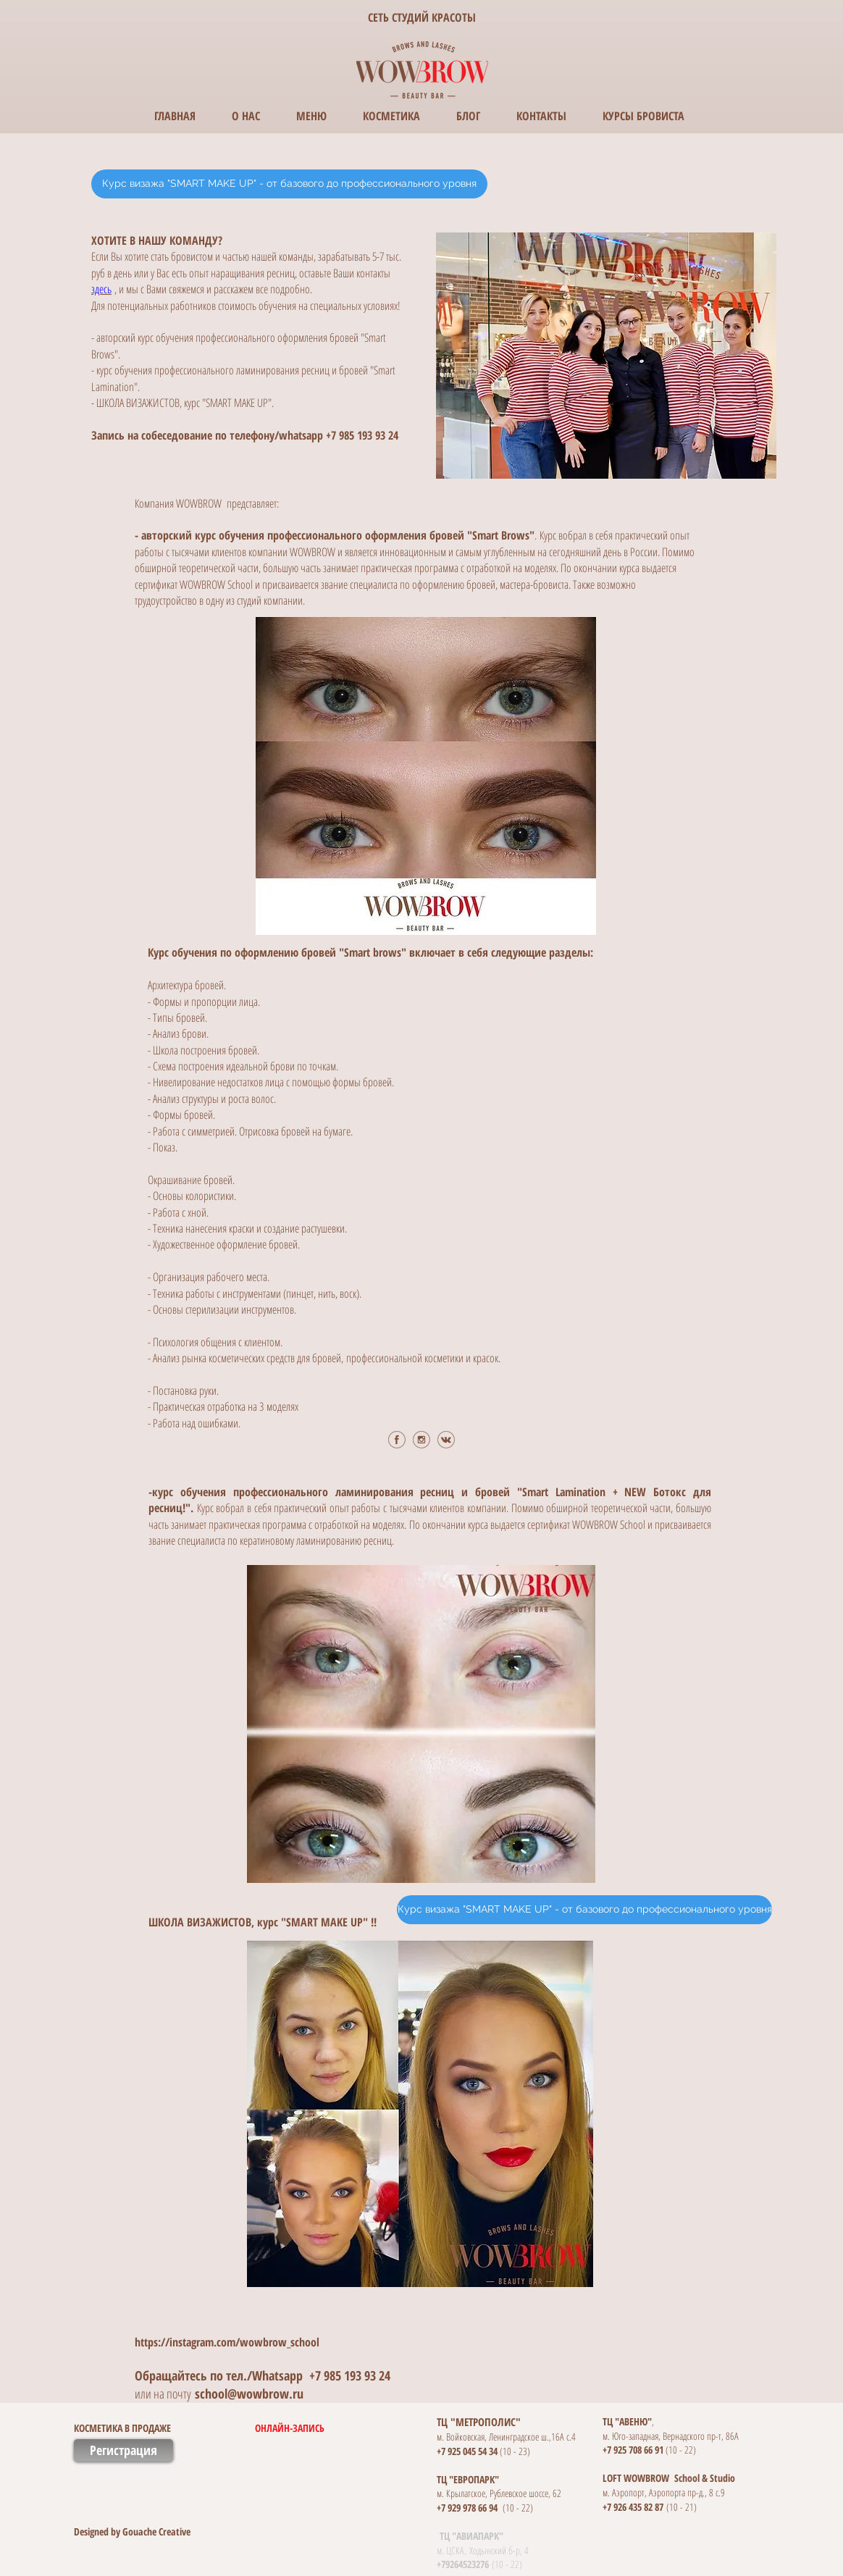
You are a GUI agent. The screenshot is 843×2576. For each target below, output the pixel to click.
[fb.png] (397, 1439)
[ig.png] (421, 1439)
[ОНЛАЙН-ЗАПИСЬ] (348, 2428)
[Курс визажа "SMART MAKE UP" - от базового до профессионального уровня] (289, 183)
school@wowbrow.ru (249, 2393)
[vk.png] (446, 1439)
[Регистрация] (123, 2450)
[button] (246, 2428)
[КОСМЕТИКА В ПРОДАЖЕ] (191, 2428)
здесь (101, 289)
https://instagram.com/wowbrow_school (227, 2342)
